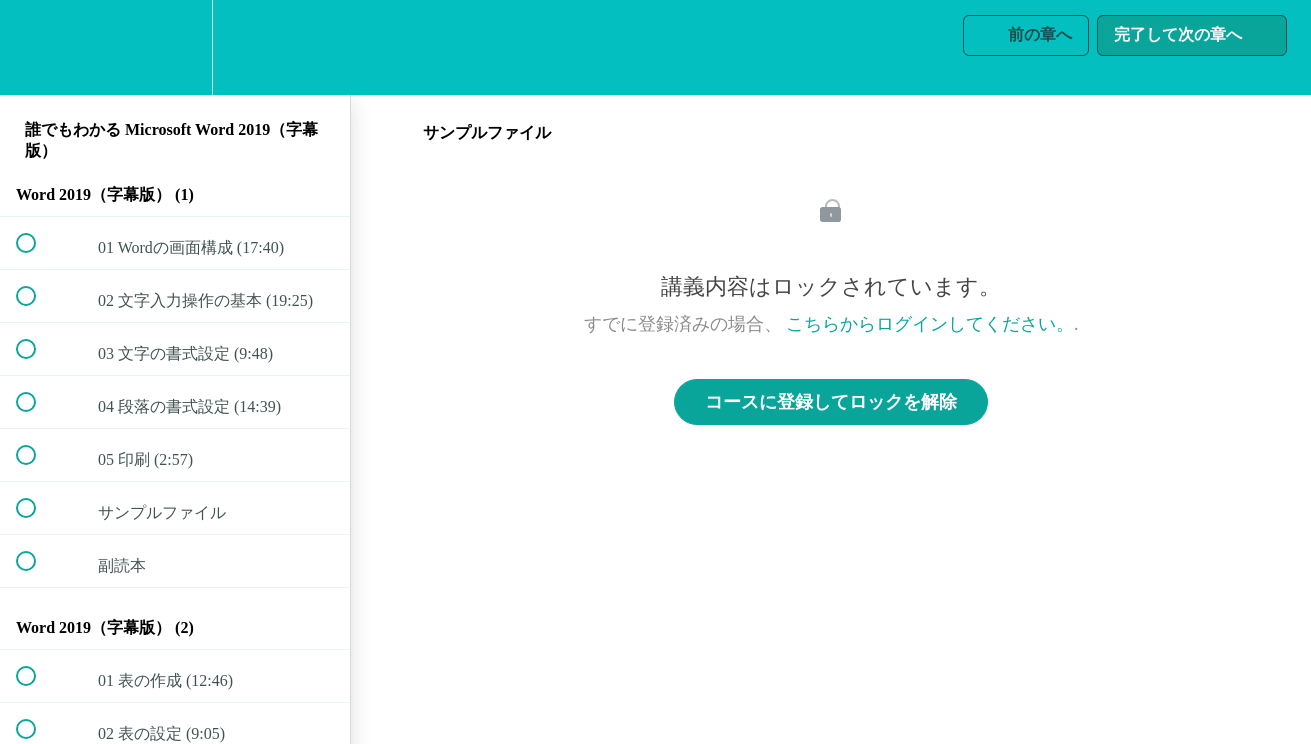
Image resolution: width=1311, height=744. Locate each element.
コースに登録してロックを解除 (831, 402)
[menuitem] (175, 47)
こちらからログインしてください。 (930, 324)
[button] (37, 47)
